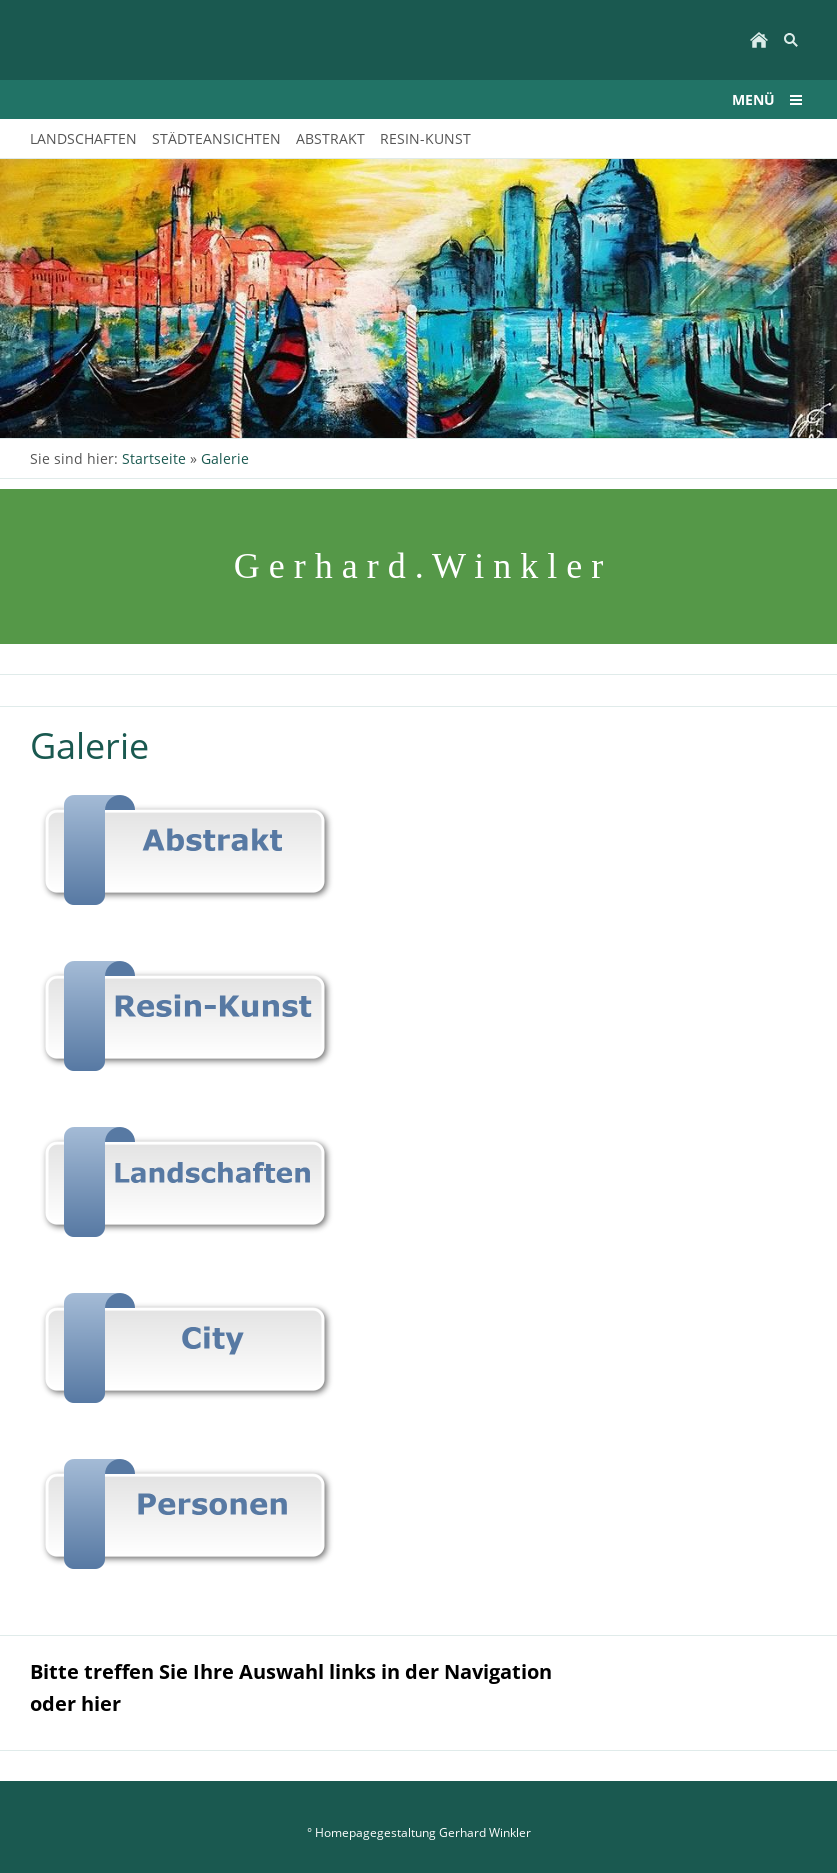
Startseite (154, 458)
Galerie (225, 458)
